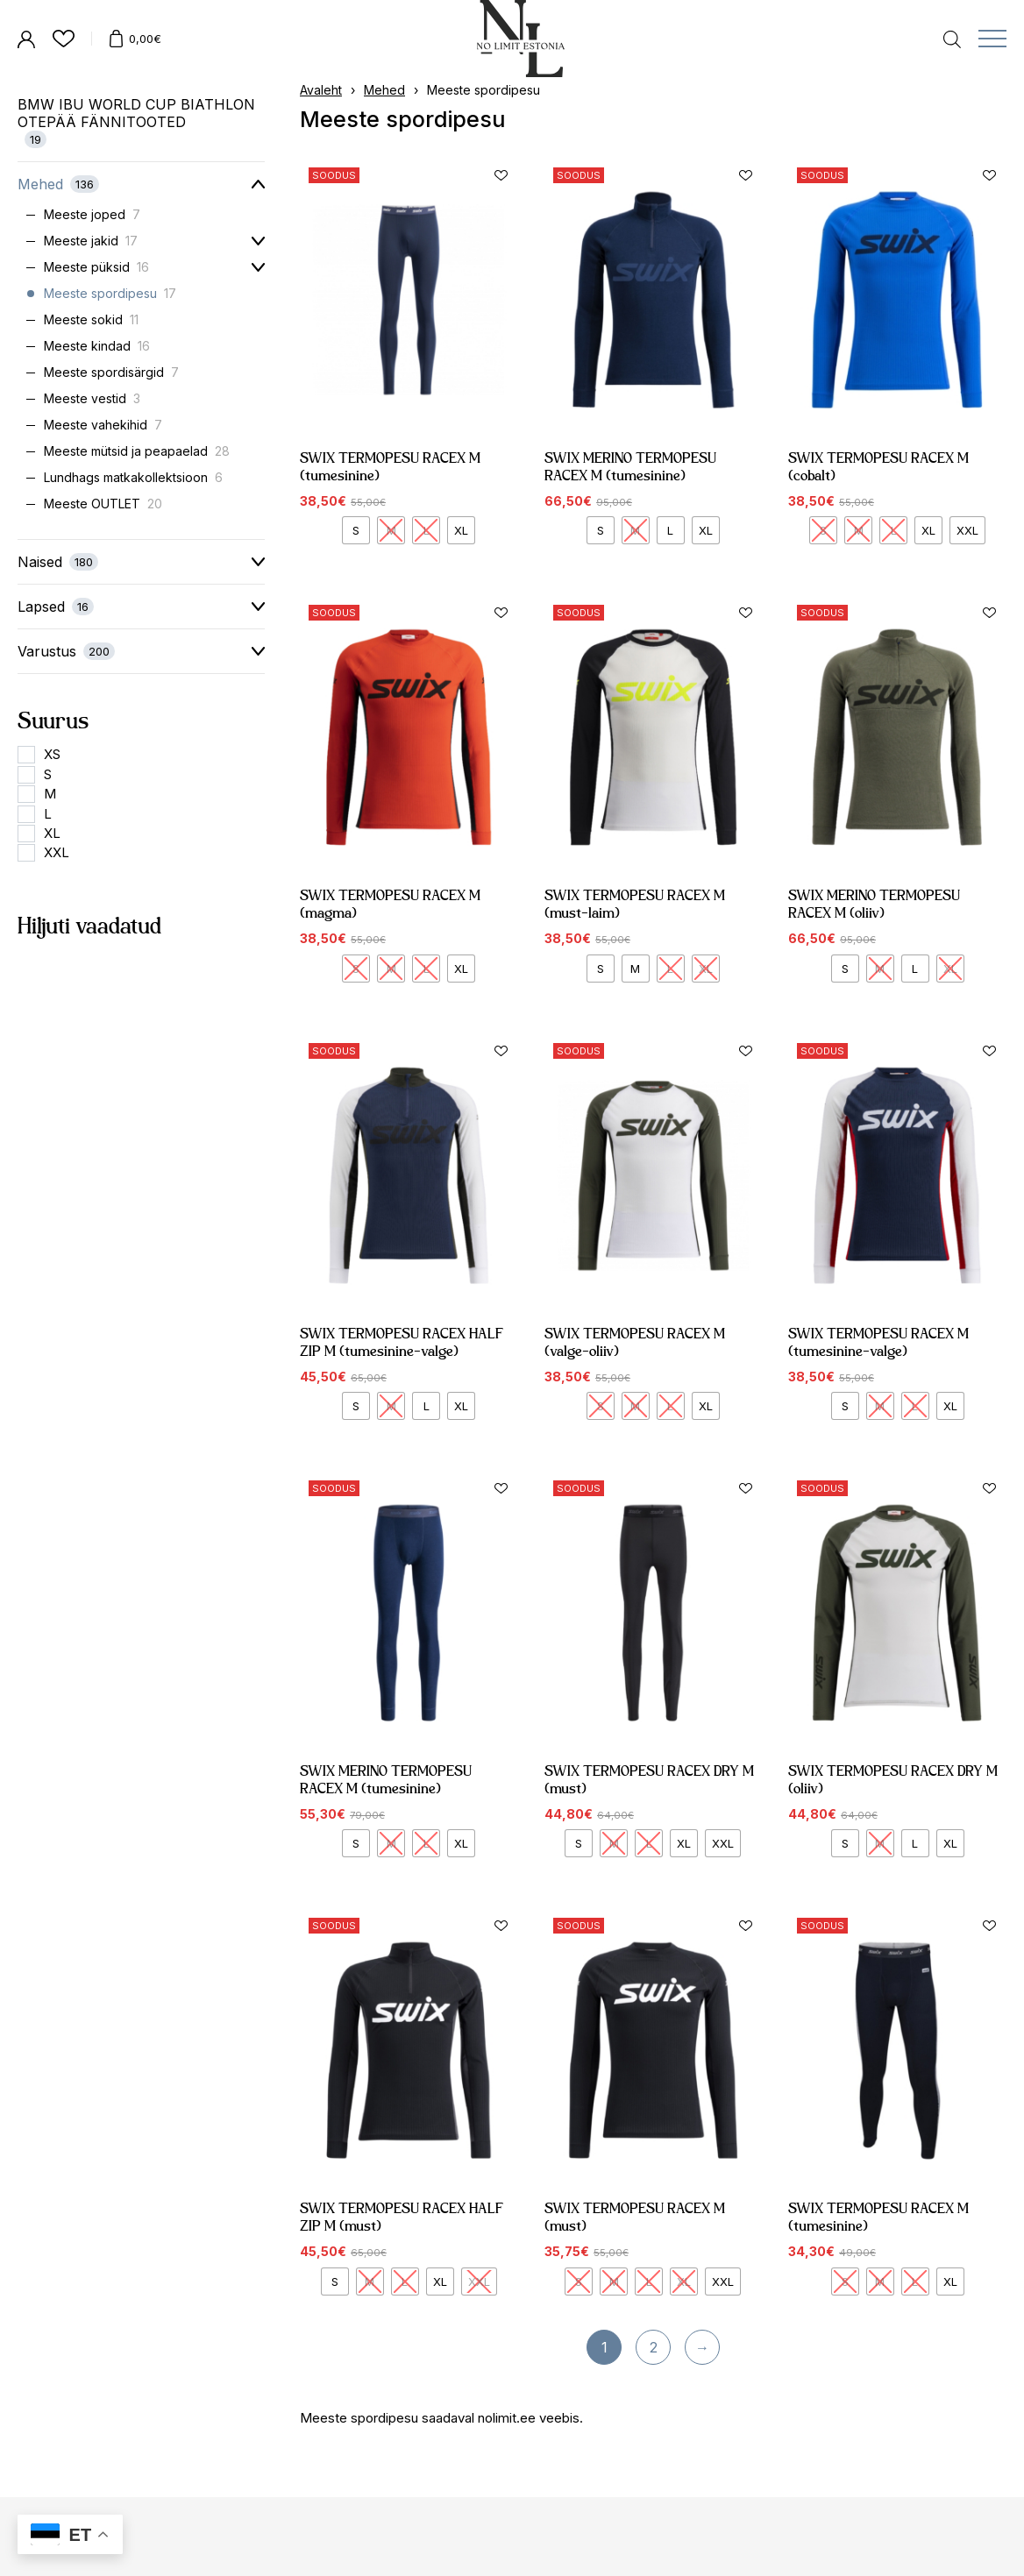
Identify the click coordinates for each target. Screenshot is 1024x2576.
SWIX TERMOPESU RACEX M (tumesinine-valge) (887, 1281)
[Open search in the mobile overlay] (952, 38)
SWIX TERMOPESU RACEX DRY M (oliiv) (895, 1718)
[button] (501, 175)
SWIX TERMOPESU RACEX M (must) (643, 2157)
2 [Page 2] (654, 2347)
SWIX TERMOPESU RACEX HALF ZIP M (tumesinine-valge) (404, 1281)
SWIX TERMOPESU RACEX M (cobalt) (878, 467)
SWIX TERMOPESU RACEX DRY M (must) (651, 1718)
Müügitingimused (325, 2558)
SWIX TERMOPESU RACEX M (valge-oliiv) (643, 1281)
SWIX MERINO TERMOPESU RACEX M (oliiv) (885, 844)
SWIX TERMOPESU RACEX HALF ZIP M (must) (404, 2157)
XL (52, 833)
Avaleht (321, 89)
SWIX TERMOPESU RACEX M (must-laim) (643, 844)
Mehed (384, 89)
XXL (56, 852)
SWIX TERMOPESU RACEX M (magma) (398, 844)
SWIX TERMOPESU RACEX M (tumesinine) (390, 467)
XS (52, 754)
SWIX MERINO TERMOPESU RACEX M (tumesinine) (630, 467)
